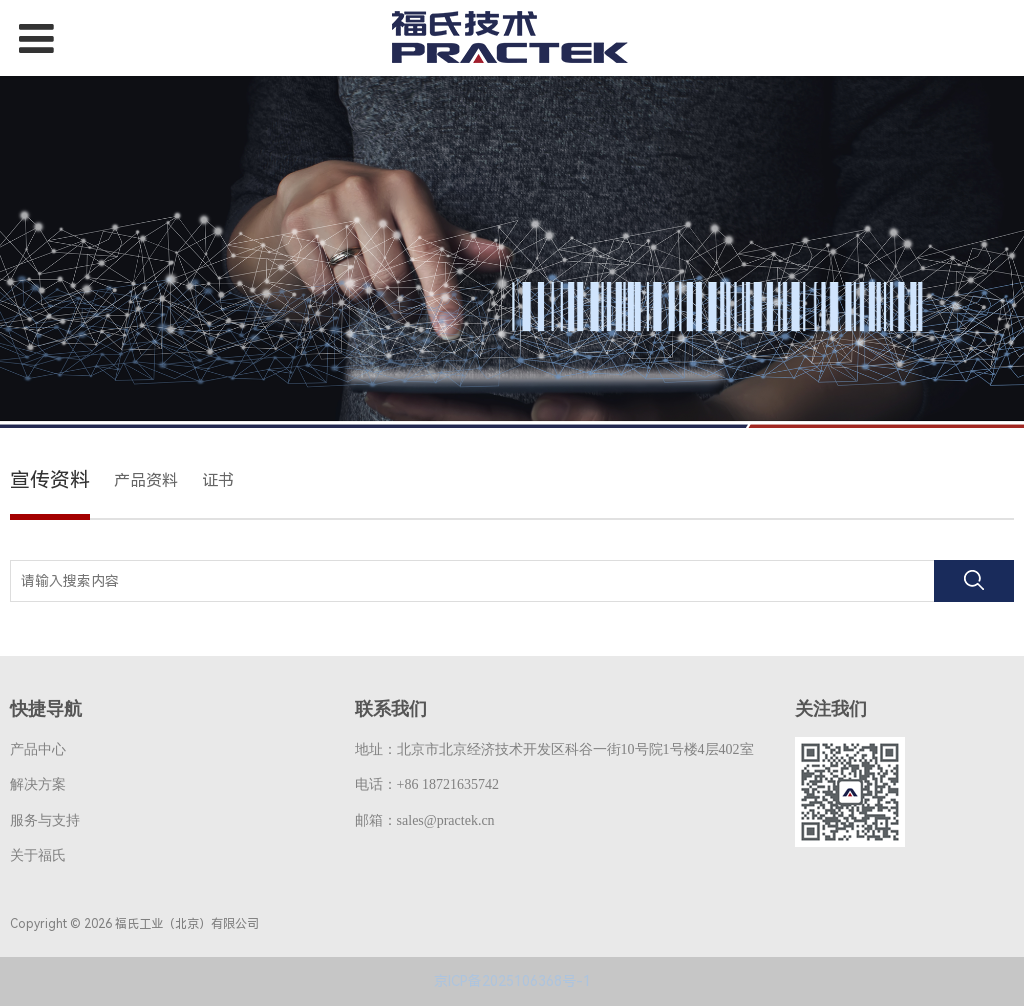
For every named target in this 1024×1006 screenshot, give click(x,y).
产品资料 (146, 480)
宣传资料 (50, 480)
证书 (218, 480)
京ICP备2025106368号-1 (512, 981)
